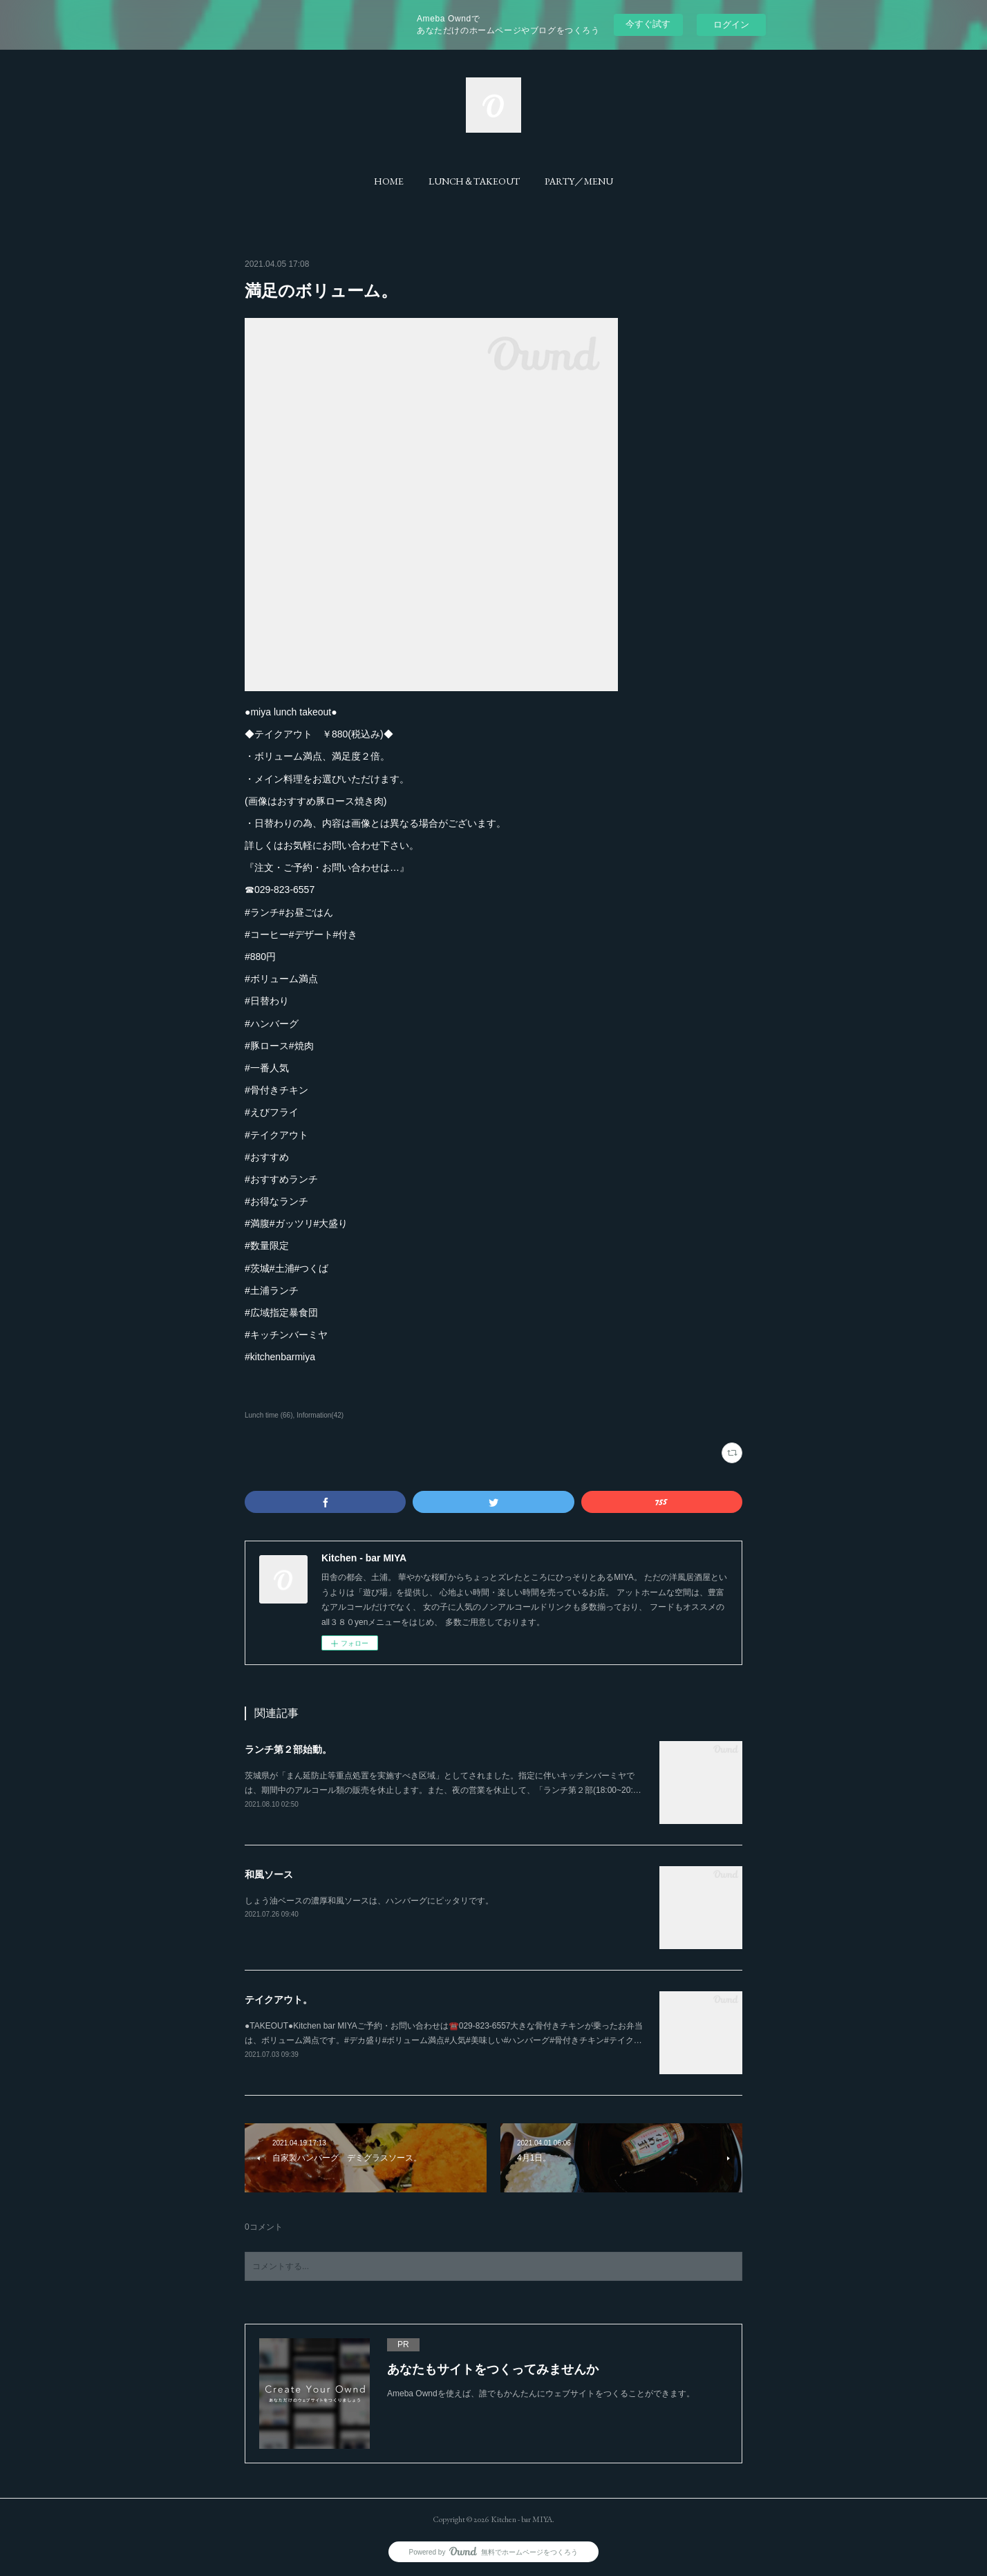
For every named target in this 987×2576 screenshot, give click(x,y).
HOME (389, 181)
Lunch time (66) (269, 1415)
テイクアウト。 (278, 1999)
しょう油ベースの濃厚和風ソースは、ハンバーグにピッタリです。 (369, 1901)
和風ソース (269, 1874)
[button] (389, 181)
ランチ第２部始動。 (288, 1749)
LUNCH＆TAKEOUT (474, 181)
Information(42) (320, 1415)
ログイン (731, 24)
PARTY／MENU (579, 181)
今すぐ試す (648, 24)
